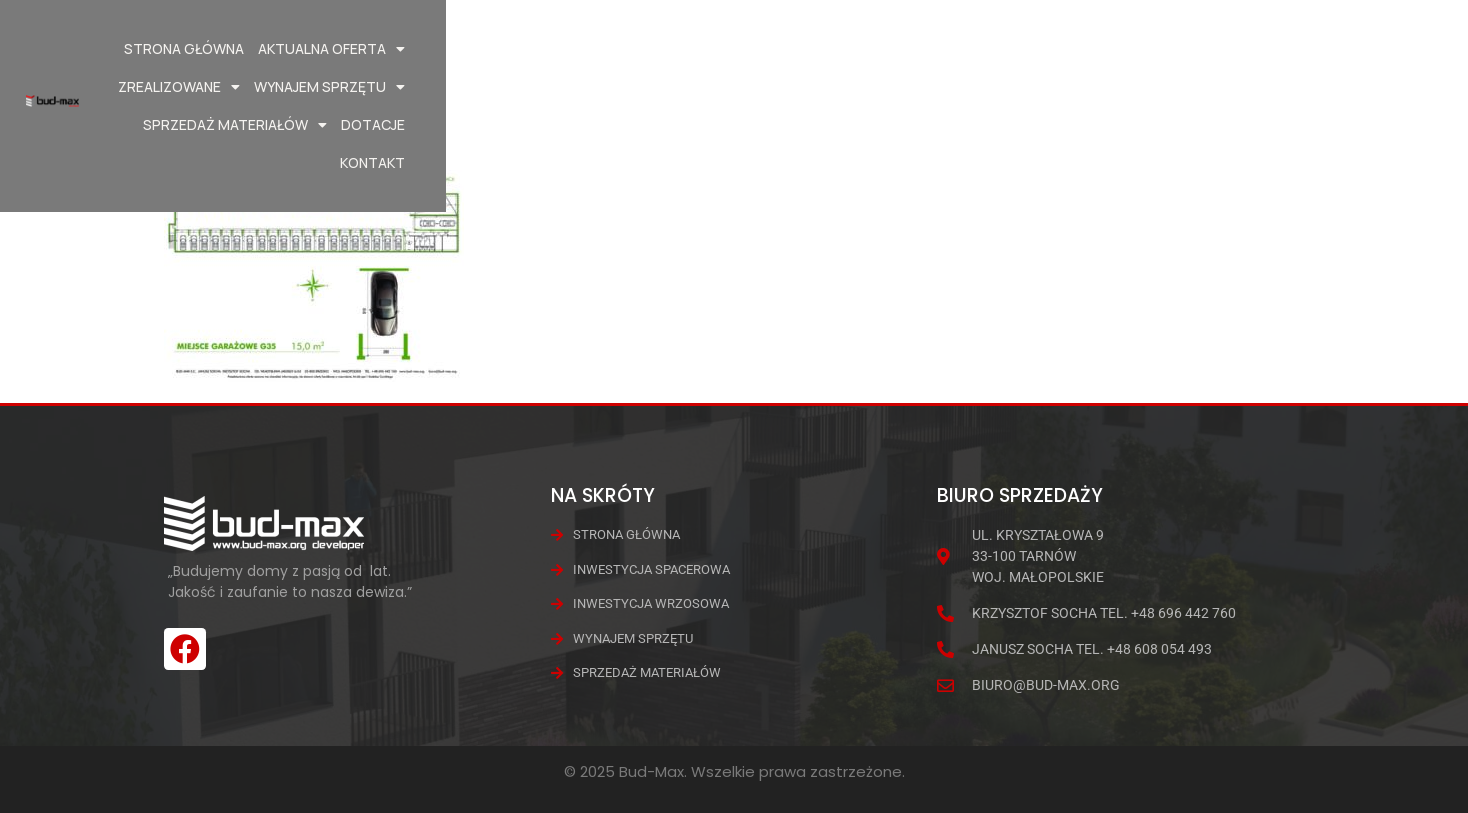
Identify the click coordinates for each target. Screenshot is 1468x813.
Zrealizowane (812, 49)
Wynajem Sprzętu (962, 49)
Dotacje (1281, 48)
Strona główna (517, 48)
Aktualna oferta (664, 49)
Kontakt (1358, 48)
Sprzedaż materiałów (1143, 49)
